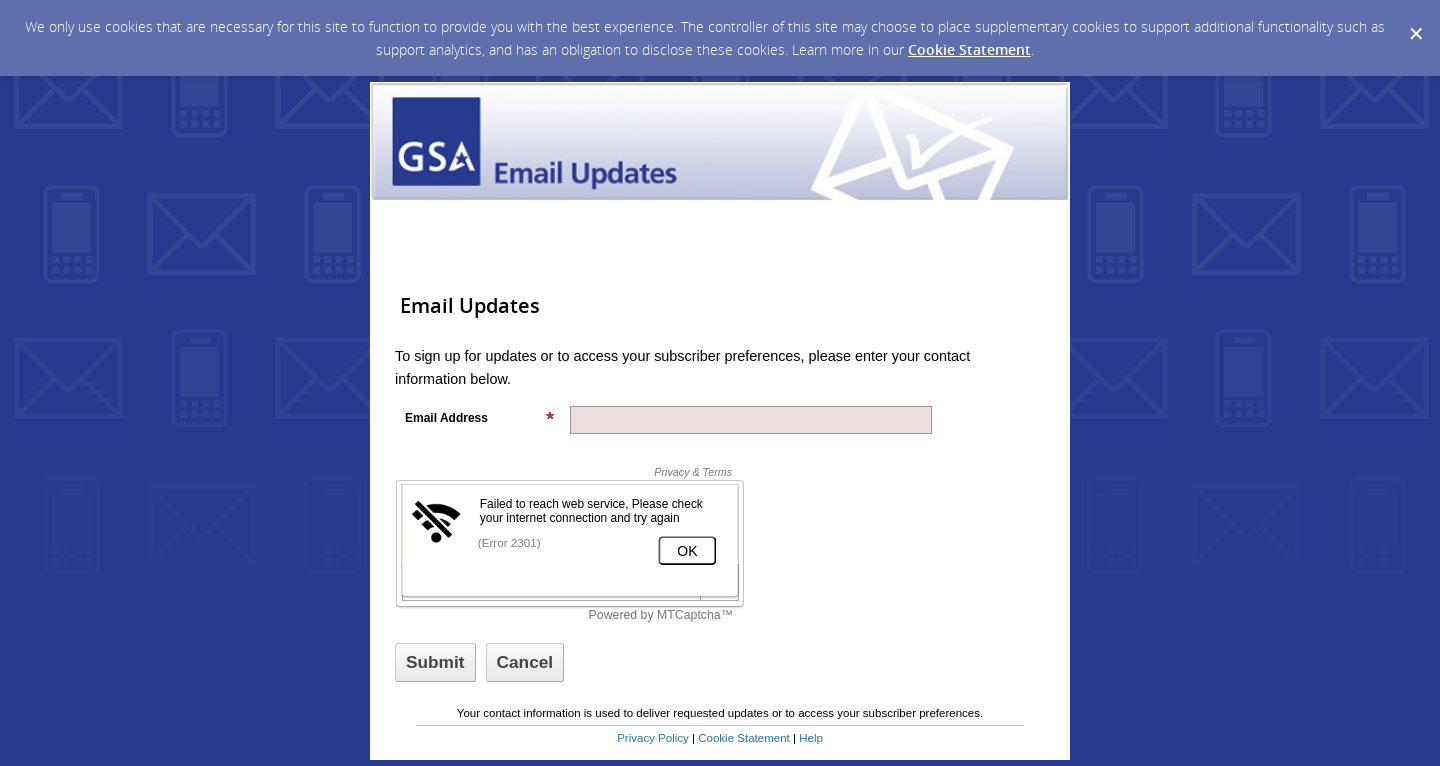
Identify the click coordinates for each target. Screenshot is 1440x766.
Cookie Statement (969, 49)
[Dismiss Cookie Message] (1415, 19)
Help (811, 738)
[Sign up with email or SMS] (435, 662)
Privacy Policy (653, 738)
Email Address (480, 418)
